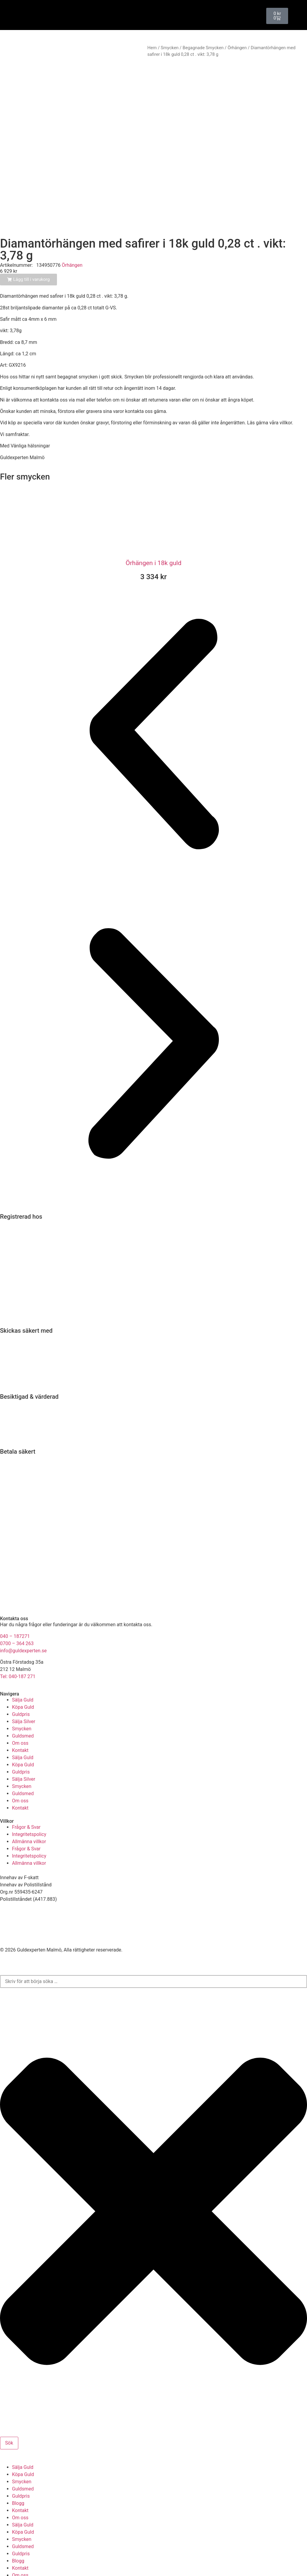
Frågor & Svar (26, 1784)
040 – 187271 (15, 1593)
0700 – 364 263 (17, 1600)
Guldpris (21, 1671)
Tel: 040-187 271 (17, 1633)
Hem (152, 47)
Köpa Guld (23, 1664)
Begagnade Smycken (203, 47)
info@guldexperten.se (23, 1608)
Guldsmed (23, 1693)
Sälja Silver (23, 1678)
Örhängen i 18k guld (153, 520)
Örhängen (237, 47)
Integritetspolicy (29, 1791)
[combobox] (153, 1938)
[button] (153, 692)
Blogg (18, 2460)
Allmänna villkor (29, 1798)
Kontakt (20, 1707)
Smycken (169, 47)
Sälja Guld (22, 1657)
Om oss (20, 1700)
